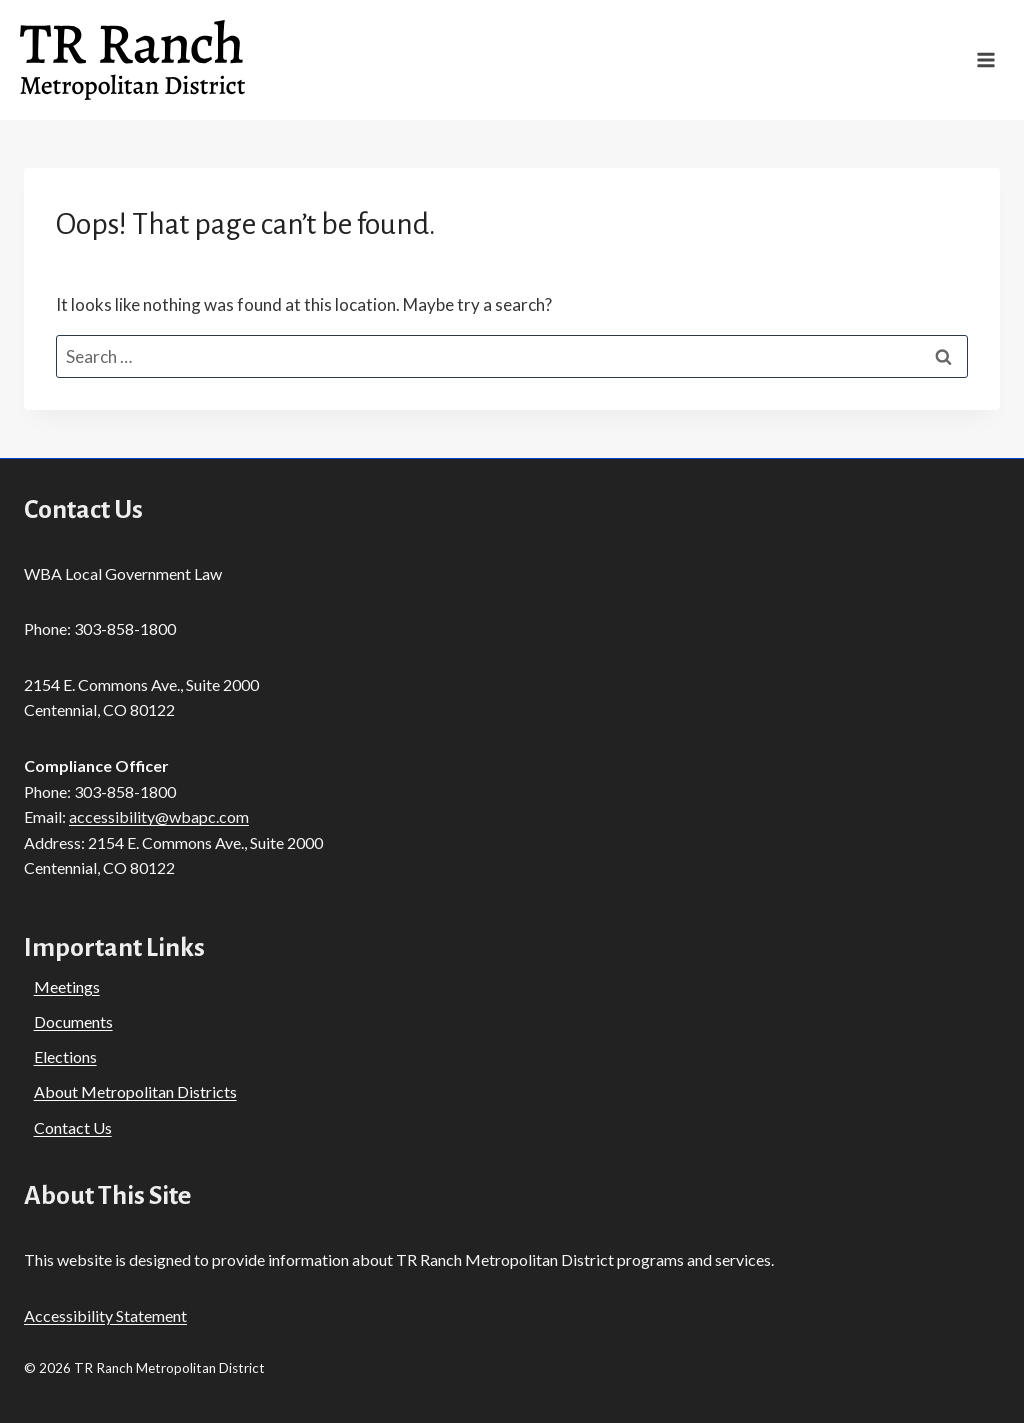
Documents (73, 1021)
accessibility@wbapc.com (159, 816)
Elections (65, 1056)
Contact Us (73, 1127)
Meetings (67, 986)
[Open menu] (985, 60)
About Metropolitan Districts (135, 1091)
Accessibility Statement (105, 1315)
